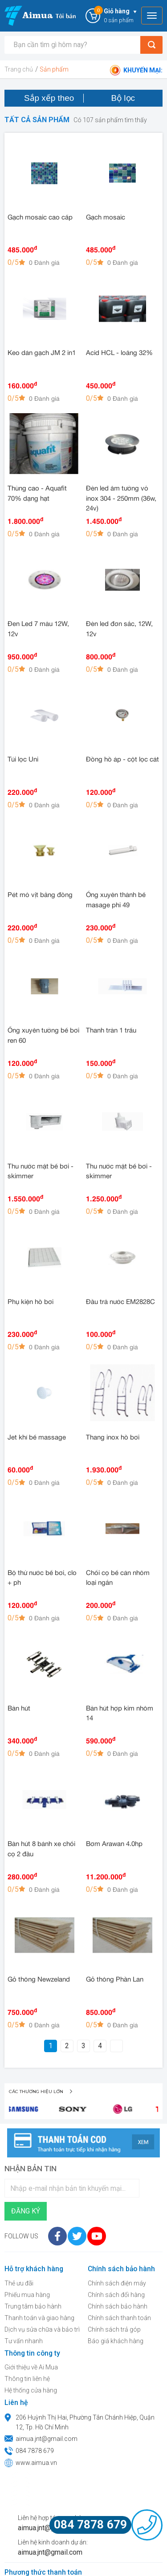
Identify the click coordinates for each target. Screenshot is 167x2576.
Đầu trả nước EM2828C (120, 1302)
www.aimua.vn (36, 2462)
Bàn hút (19, 1709)
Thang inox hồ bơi (112, 1438)
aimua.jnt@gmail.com (46, 2438)
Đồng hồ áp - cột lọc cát (122, 760)
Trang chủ (18, 69)
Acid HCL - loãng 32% (119, 353)
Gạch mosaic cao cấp (40, 218)
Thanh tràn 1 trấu (111, 1031)
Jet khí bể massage (37, 1438)
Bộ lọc (123, 98)
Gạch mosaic (105, 218)
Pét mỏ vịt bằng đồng (40, 895)
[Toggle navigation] (152, 15)
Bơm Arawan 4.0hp (114, 1844)
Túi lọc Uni (23, 760)
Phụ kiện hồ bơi (30, 1302)
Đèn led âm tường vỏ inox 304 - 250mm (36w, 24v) (121, 499)
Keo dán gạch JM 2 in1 (42, 353)
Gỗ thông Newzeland (39, 1980)
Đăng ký (25, 2211)
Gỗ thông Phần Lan (114, 1980)
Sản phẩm (54, 69)
